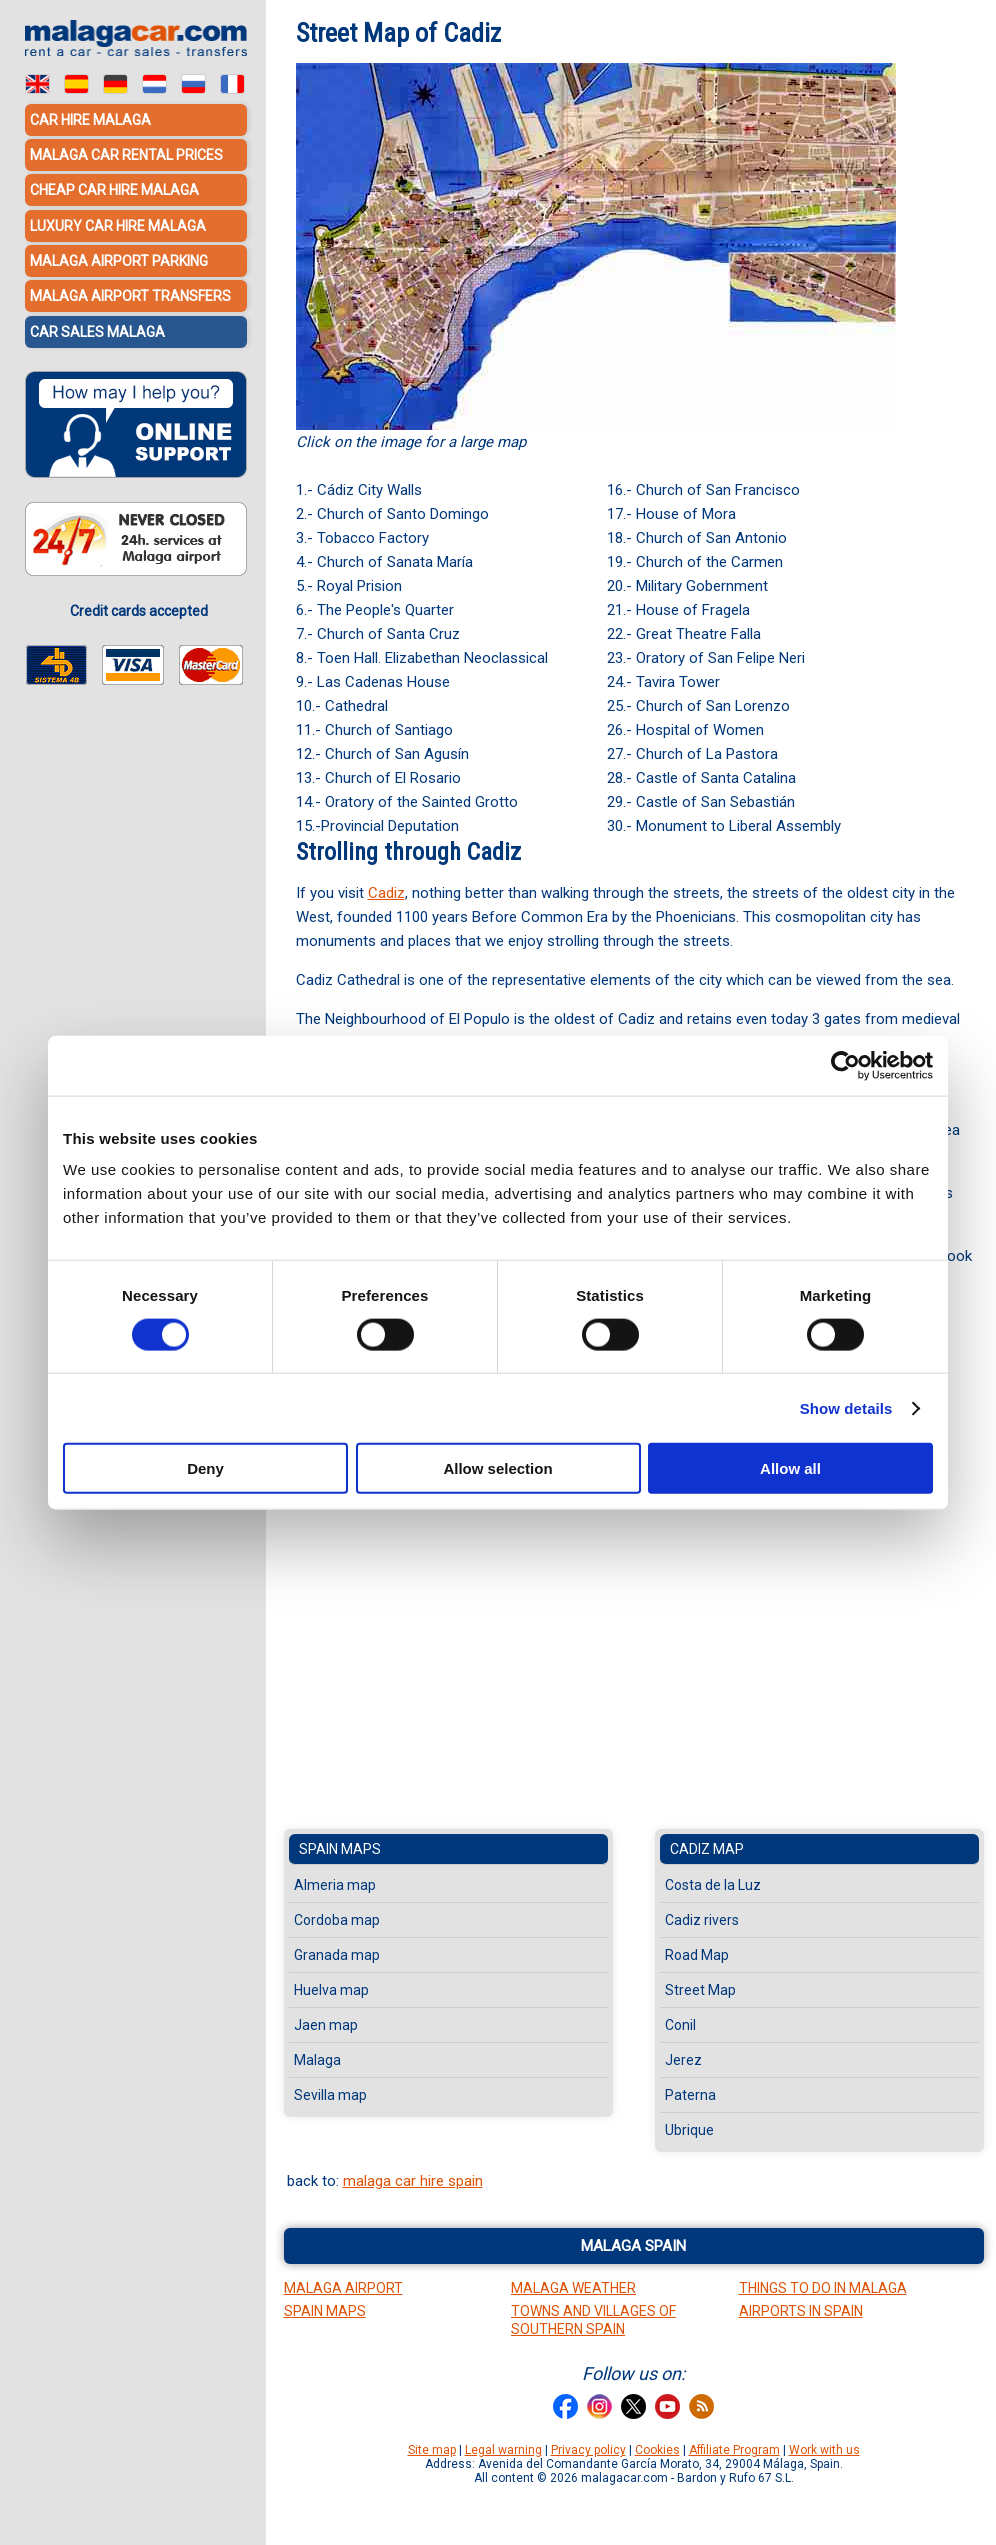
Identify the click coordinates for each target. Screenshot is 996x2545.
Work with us (824, 2450)
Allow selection (497, 1468)
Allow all (790, 1468)
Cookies (657, 2450)
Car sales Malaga (97, 330)
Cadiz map (707, 1849)
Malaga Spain (633, 2246)
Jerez (683, 2060)
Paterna (690, 2095)
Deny (205, 1468)
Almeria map (335, 1885)
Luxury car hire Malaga (118, 225)
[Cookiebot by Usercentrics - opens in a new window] (845, 1065)
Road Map (697, 1955)
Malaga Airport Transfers (130, 295)
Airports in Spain (801, 2311)
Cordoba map (337, 1920)
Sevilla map (330, 2095)
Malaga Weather (573, 2288)
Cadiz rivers (702, 1920)
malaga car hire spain (413, 2181)
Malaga (317, 2060)
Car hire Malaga (90, 120)
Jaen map (326, 2025)
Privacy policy (588, 2450)
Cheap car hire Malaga (114, 190)
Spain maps (340, 1849)
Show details (846, 1407)
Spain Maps (325, 2311)
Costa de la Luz (713, 1885)
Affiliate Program (734, 2450)
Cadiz (386, 893)
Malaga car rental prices (126, 155)
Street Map (700, 1990)
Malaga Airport (343, 2288)
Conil (680, 2025)
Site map (432, 2450)
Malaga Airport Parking (119, 260)
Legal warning (503, 2450)
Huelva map (331, 1990)
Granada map (337, 1955)
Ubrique (689, 2130)
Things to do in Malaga (823, 2288)
